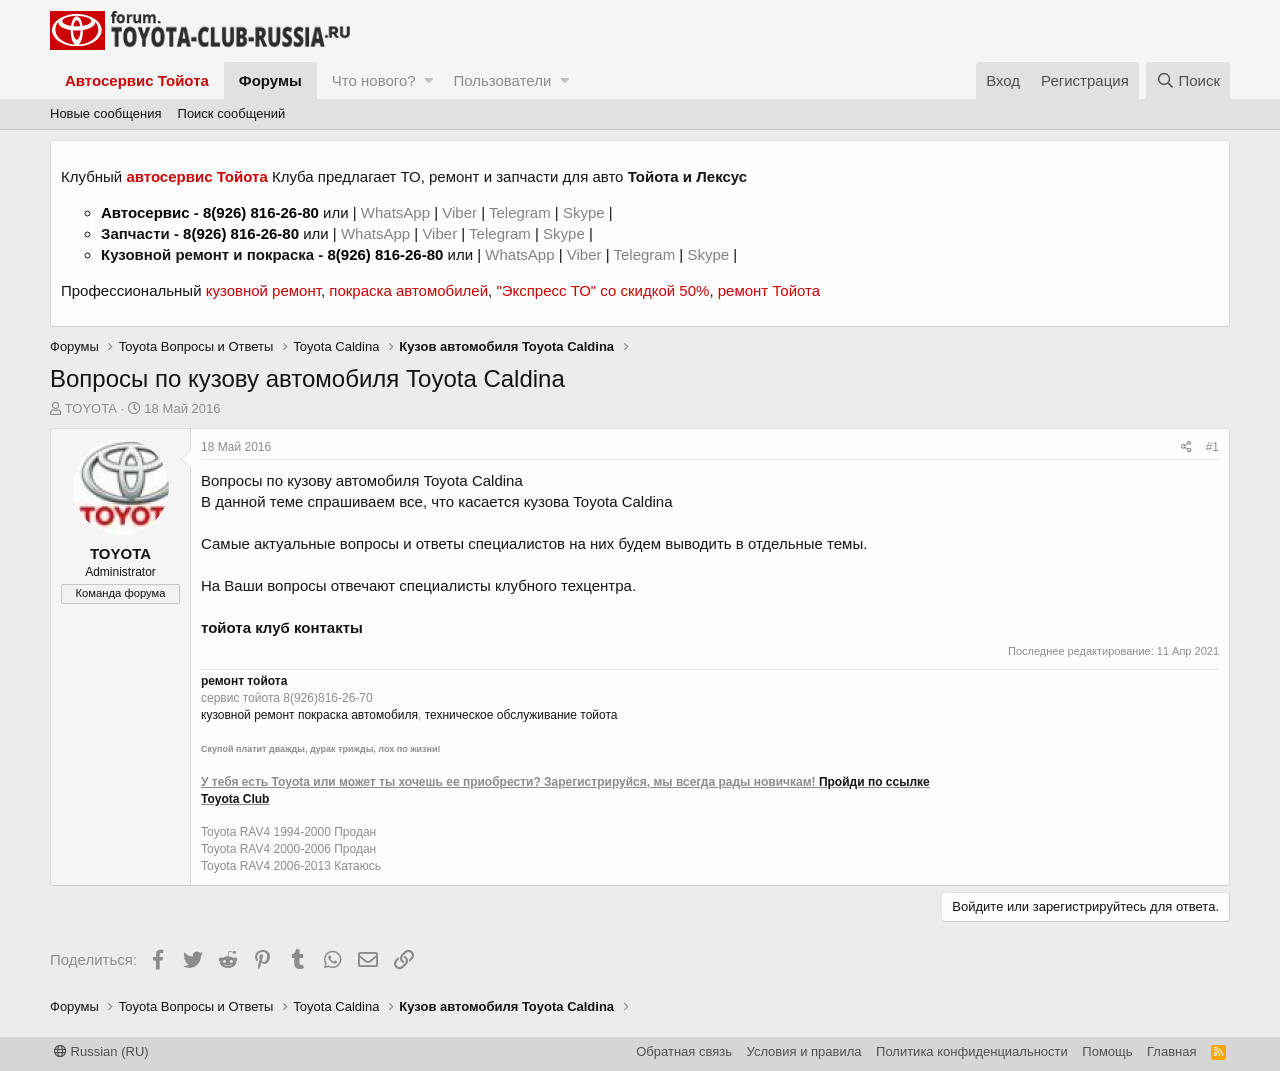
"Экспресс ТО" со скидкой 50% (602, 290)
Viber (459, 212)
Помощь (1107, 1051)
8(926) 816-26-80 (261, 212)
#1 (1212, 447)
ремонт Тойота (769, 290)
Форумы (270, 80)
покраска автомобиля (358, 715)
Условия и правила (804, 1051)
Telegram (522, 212)
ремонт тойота (244, 681)
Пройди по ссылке (874, 782)
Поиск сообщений (232, 113)
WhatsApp (397, 212)
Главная (1171, 1051)
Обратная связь (684, 1051)
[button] (428, 80)
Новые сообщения (106, 113)
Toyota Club (235, 799)
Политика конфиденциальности (972, 1051)
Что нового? (374, 80)
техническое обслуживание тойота (521, 715)
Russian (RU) (101, 1051)
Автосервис (145, 212)
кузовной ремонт (263, 290)
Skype (586, 212)
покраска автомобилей (408, 290)
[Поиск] (1188, 80)
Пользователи (502, 80)
